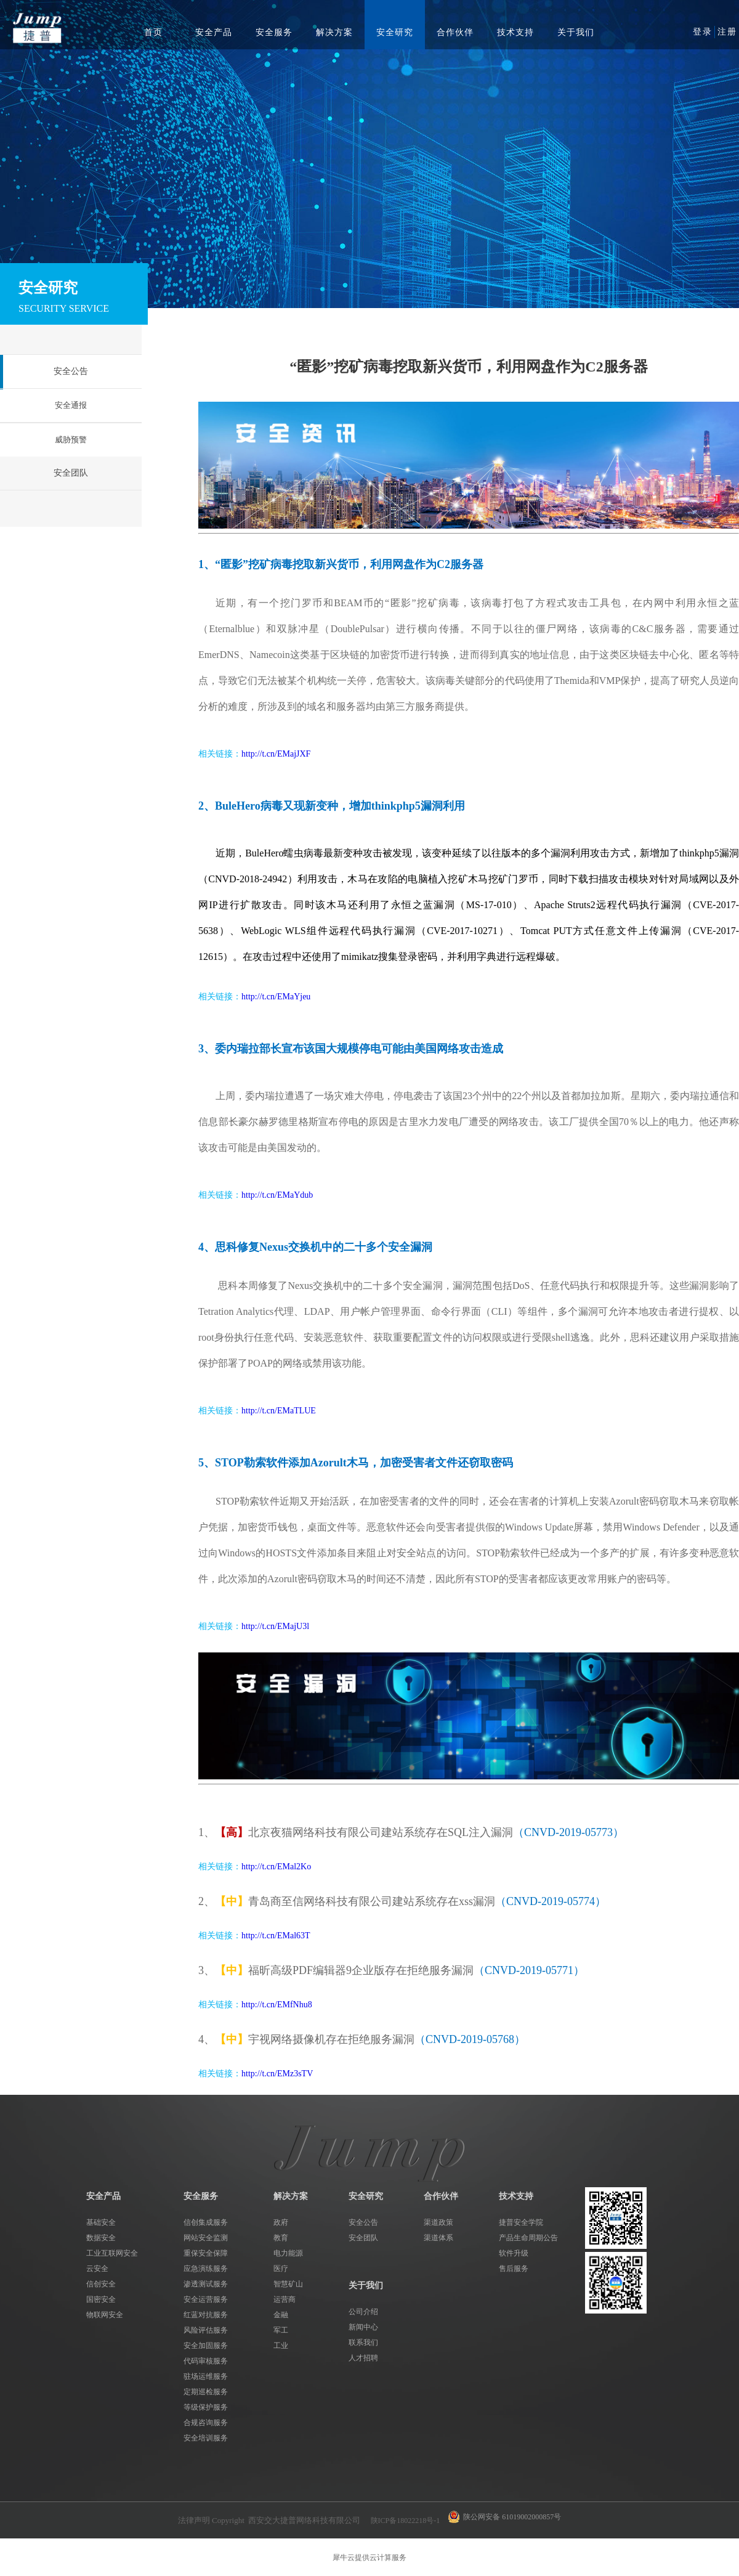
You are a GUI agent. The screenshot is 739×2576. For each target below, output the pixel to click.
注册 (727, 31)
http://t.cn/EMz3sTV (277, 2073)
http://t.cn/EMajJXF (275, 753)
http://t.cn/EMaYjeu (275, 996)
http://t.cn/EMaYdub (277, 1195)
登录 (703, 31)
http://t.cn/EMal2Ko (276, 1866)
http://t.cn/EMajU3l (275, 1626)
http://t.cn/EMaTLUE (278, 1410)
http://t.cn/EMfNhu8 (276, 2004)
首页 (153, 32)
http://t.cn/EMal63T (275, 1935)
